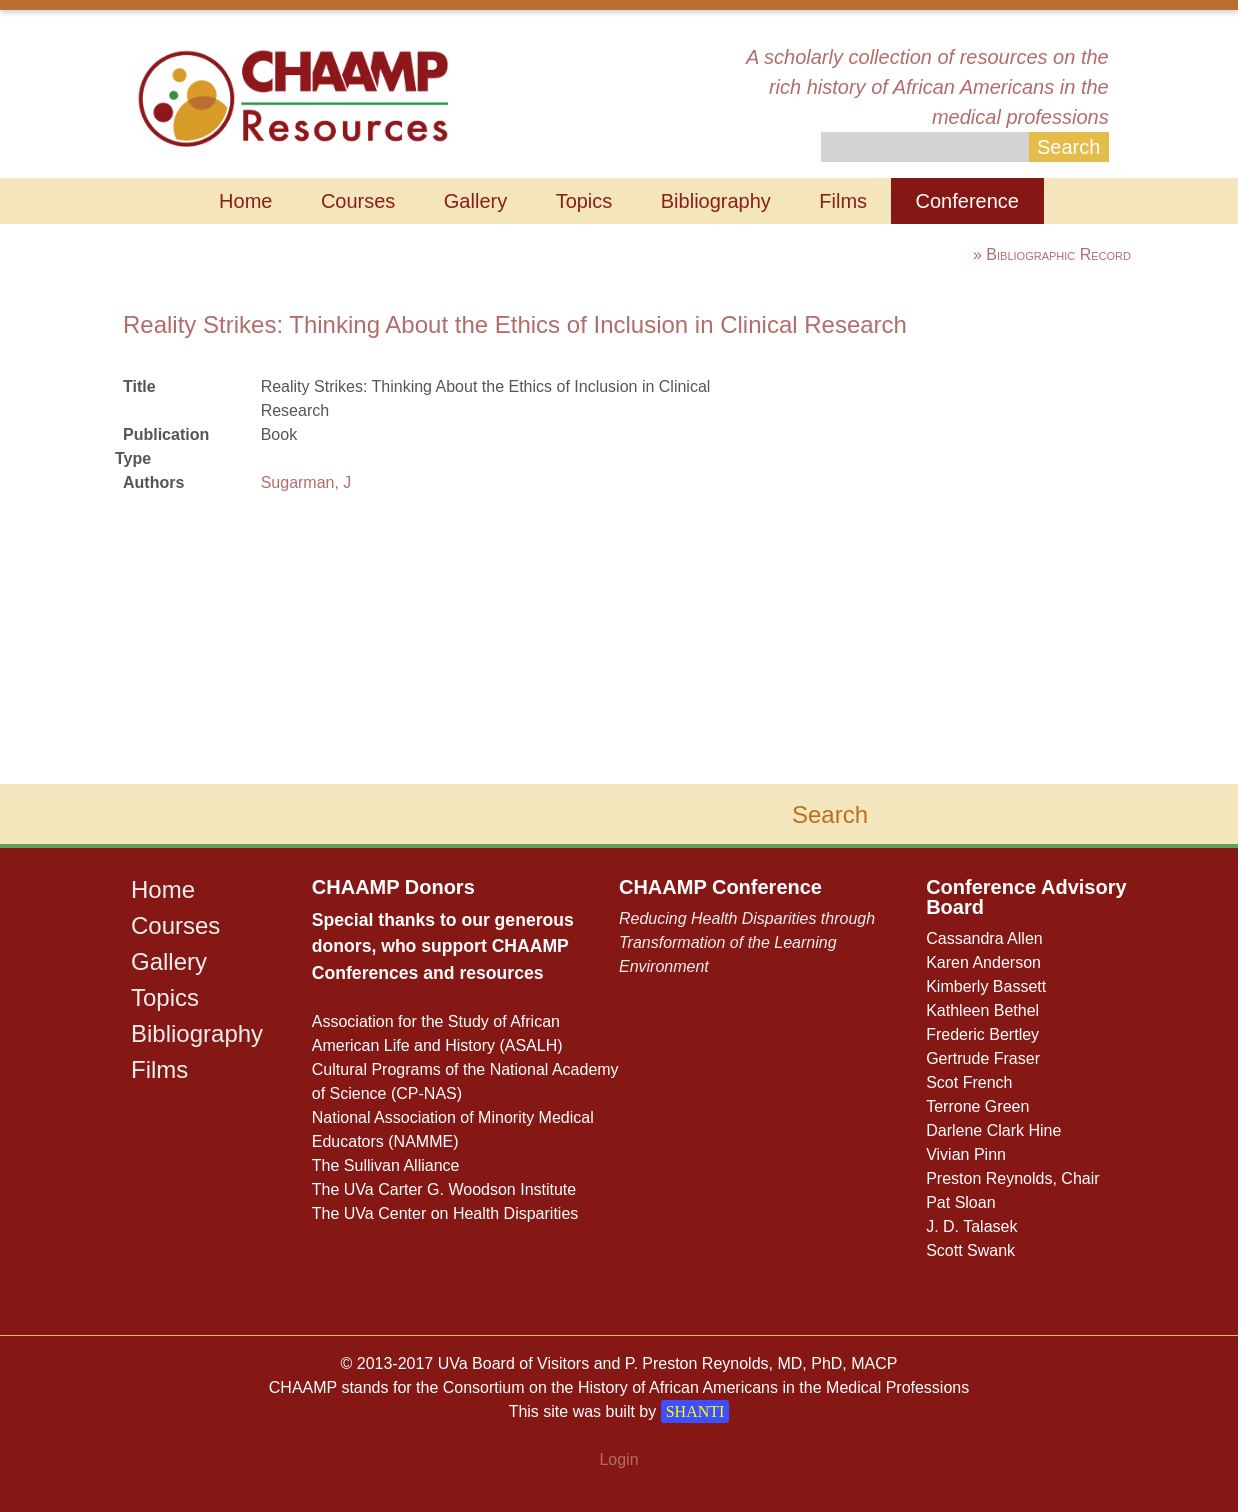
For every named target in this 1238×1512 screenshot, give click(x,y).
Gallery (475, 201)
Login (618, 1459)
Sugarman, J (306, 482)
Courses (358, 201)
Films (843, 201)
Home (245, 201)
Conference (967, 201)
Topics (584, 201)
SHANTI (695, 1411)
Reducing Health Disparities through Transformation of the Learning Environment (747, 942)
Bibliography (716, 201)
